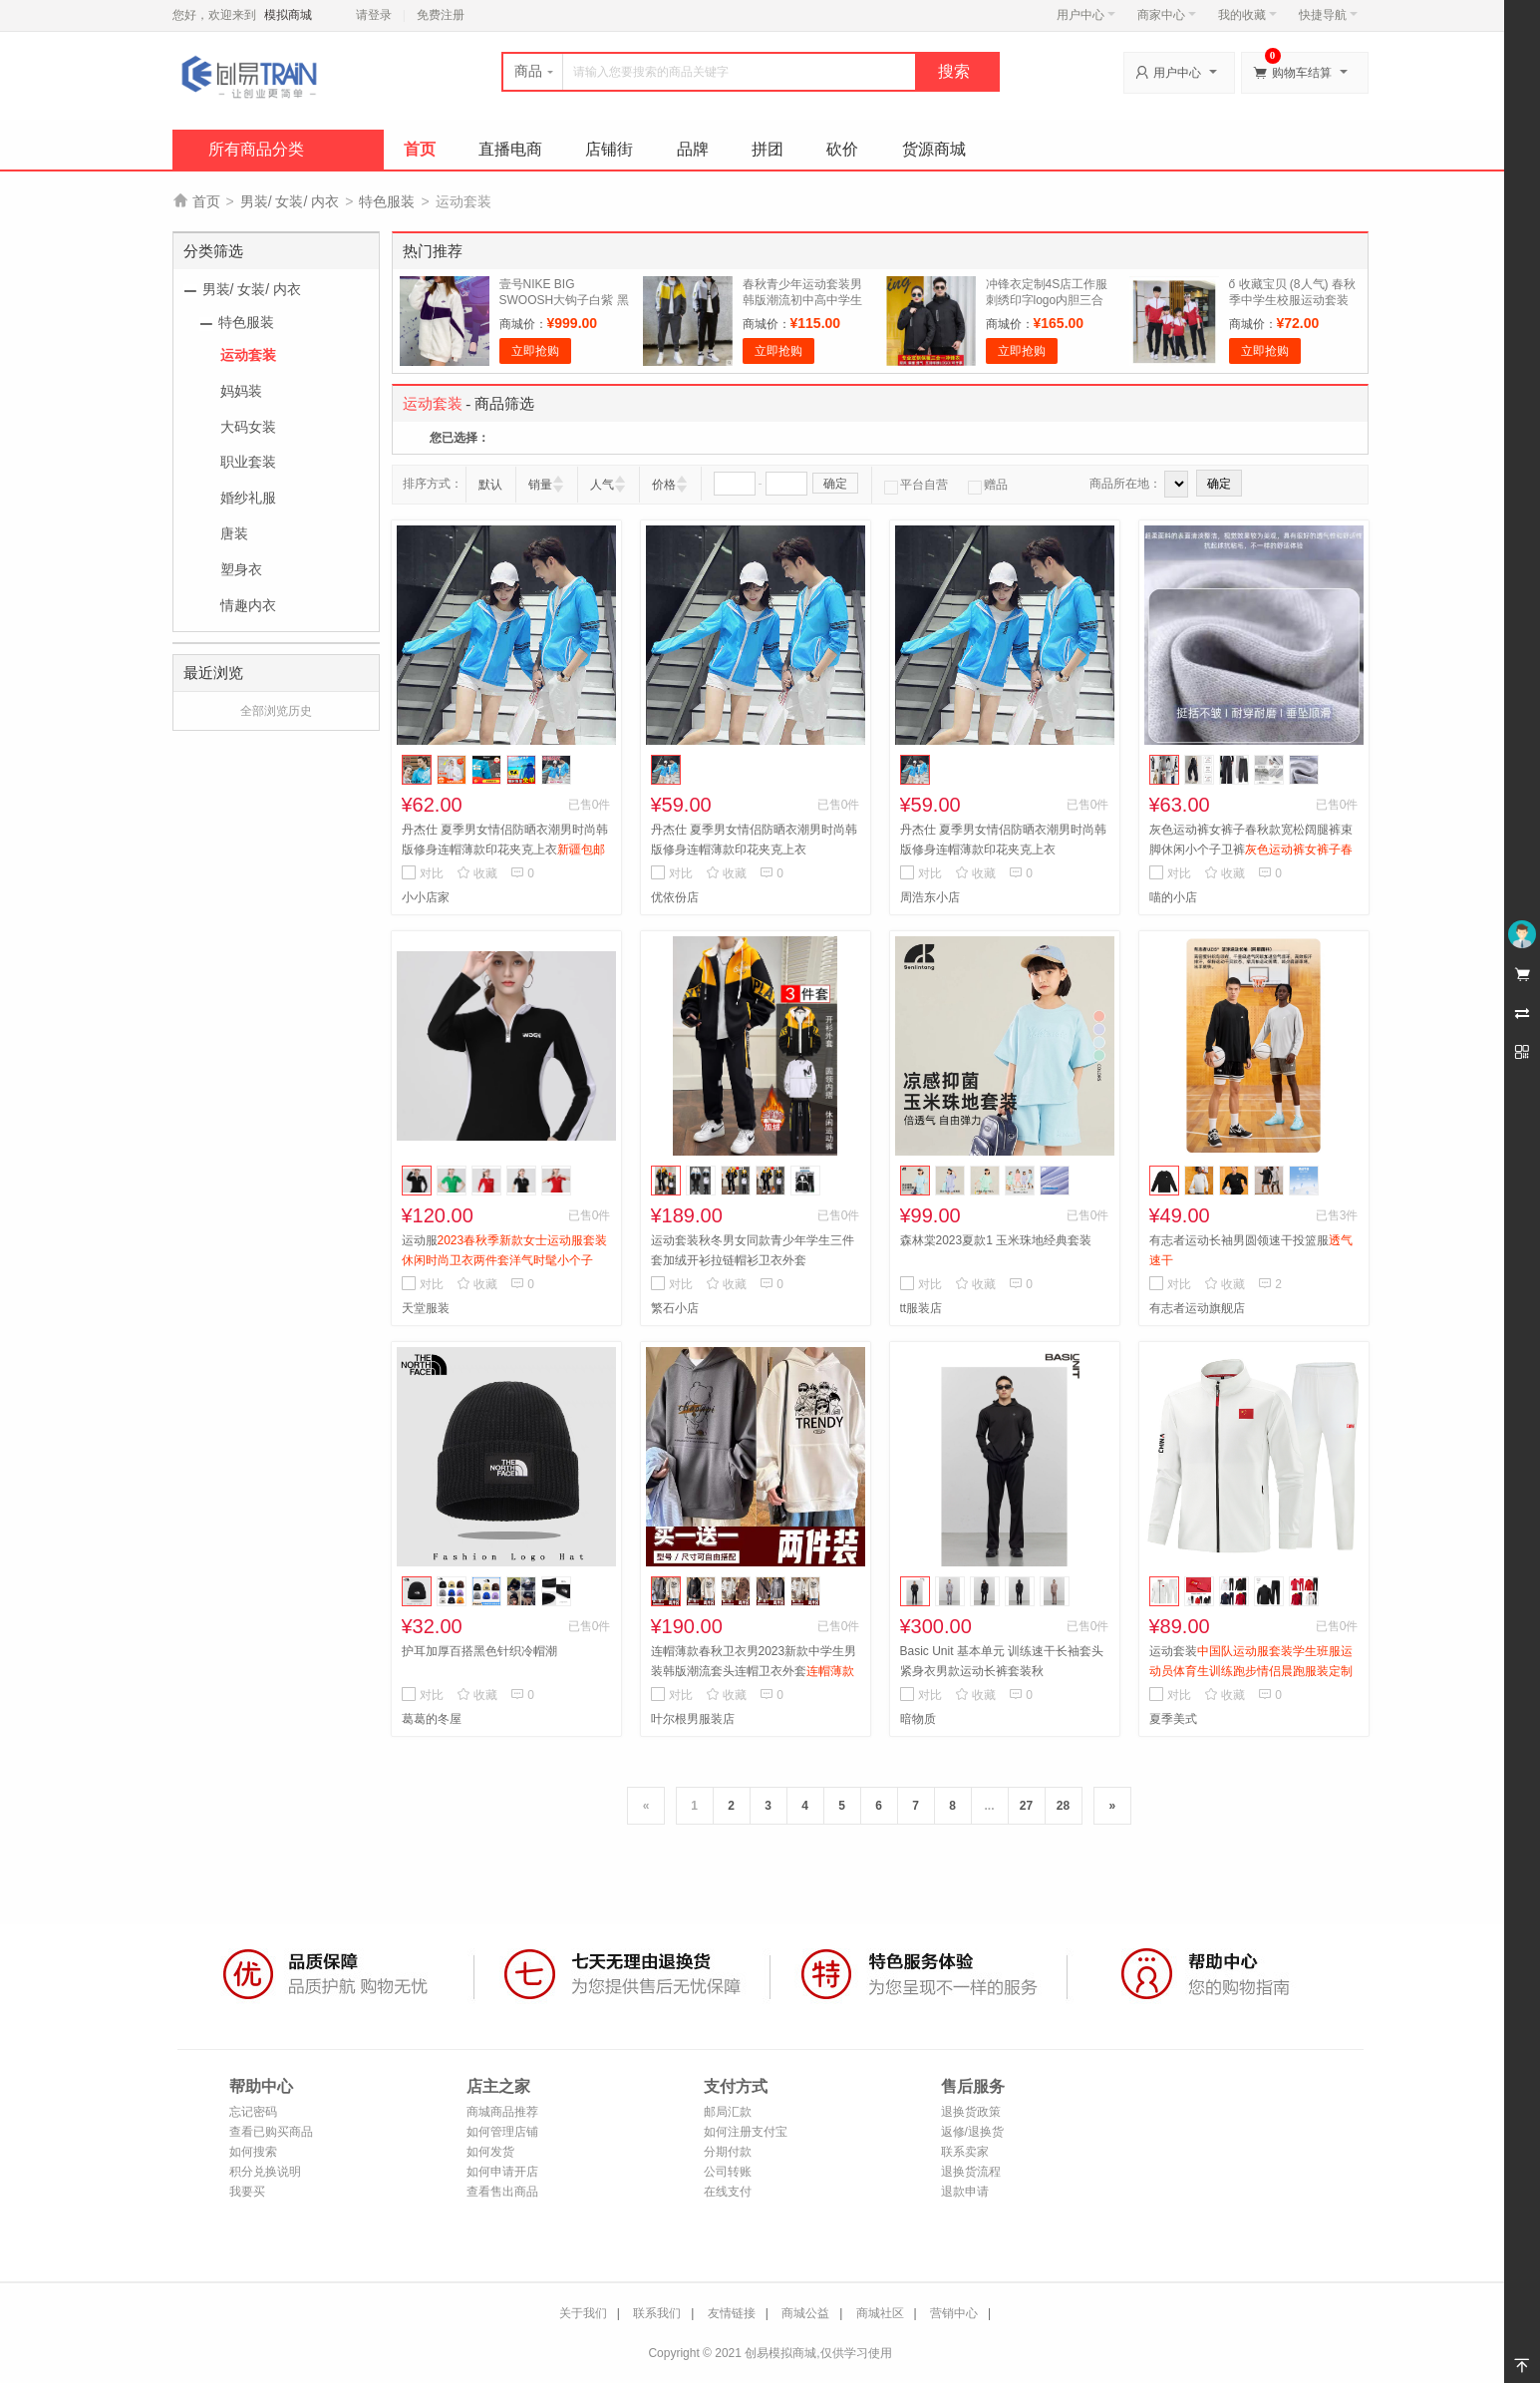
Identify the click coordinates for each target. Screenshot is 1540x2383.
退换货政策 (971, 2112)
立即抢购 (535, 351)
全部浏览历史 (276, 711)
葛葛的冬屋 (432, 1719)
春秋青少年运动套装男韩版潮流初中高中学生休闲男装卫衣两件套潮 (802, 300)
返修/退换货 (972, 2132)
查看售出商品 (502, 2192)
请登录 (374, 15)
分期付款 (728, 2152)
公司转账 (728, 2172)
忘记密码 (253, 2112)
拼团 (767, 149)
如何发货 (490, 2152)
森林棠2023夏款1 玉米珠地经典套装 (996, 1240)
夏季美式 (1173, 1719)
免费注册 (440, 15)
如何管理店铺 (502, 2132)
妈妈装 (241, 391)
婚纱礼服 (248, 498)
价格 (664, 485)
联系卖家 (965, 2152)
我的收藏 (1247, 15)
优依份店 (675, 897)
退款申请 (965, 2192)
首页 (420, 149)
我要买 (247, 2192)
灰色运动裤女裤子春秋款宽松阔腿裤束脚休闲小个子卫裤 (1251, 849)
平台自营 (916, 485)
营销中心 (954, 2313)
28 (1063, 1806)
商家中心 (1166, 15)
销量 (540, 485)
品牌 (693, 149)
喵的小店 (1173, 897)
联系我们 (657, 2313)
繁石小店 (675, 1308)
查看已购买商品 (271, 2132)
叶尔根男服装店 (693, 1719)
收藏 (477, 873)
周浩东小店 (930, 897)
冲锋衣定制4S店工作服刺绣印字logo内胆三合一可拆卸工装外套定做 (1047, 300)
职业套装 (248, 462)
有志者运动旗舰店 (1197, 1308)
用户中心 (1086, 15)
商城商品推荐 (502, 2112)
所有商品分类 (256, 149)
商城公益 (805, 2313)
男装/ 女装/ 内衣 (290, 201)
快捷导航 (1328, 15)
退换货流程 (971, 2172)
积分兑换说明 (265, 2172)
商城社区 (880, 2313)
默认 (490, 485)
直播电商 (510, 149)
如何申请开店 (502, 2172)
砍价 (842, 149)
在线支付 (728, 2192)
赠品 (988, 485)
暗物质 (918, 1719)
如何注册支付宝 (745, 2132)
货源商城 (934, 149)
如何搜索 (253, 2152)
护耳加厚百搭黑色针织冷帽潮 (479, 1651)
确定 (835, 484)
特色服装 (387, 201)
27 (1026, 1806)
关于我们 (583, 2313)
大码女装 (248, 427)
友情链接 (732, 2313)
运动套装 (248, 355)
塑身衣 (241, 569)
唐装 (234, 533)
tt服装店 (921, 1308)
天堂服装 (426, 1308)
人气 (602, 485)
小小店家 (426, 897)
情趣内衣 (248, 605)
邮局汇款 (728, 2112)
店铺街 (609, 149)
